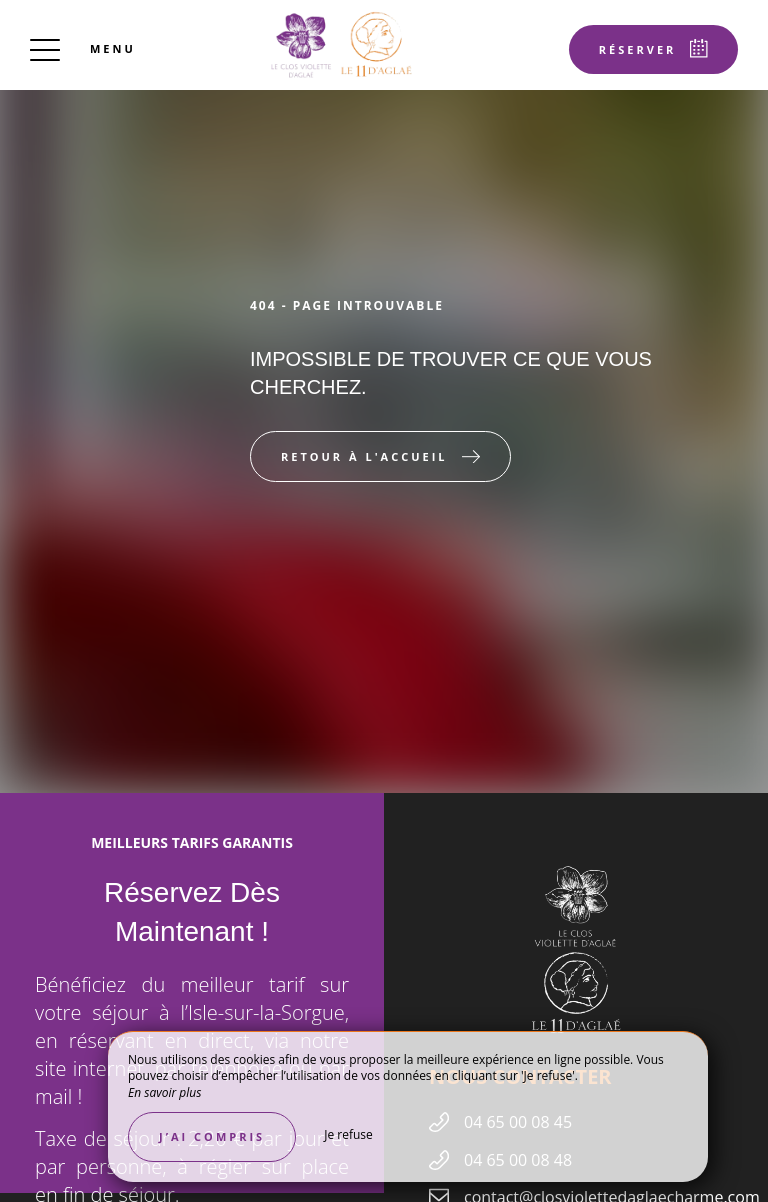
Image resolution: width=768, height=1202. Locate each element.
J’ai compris (212, 1136)
